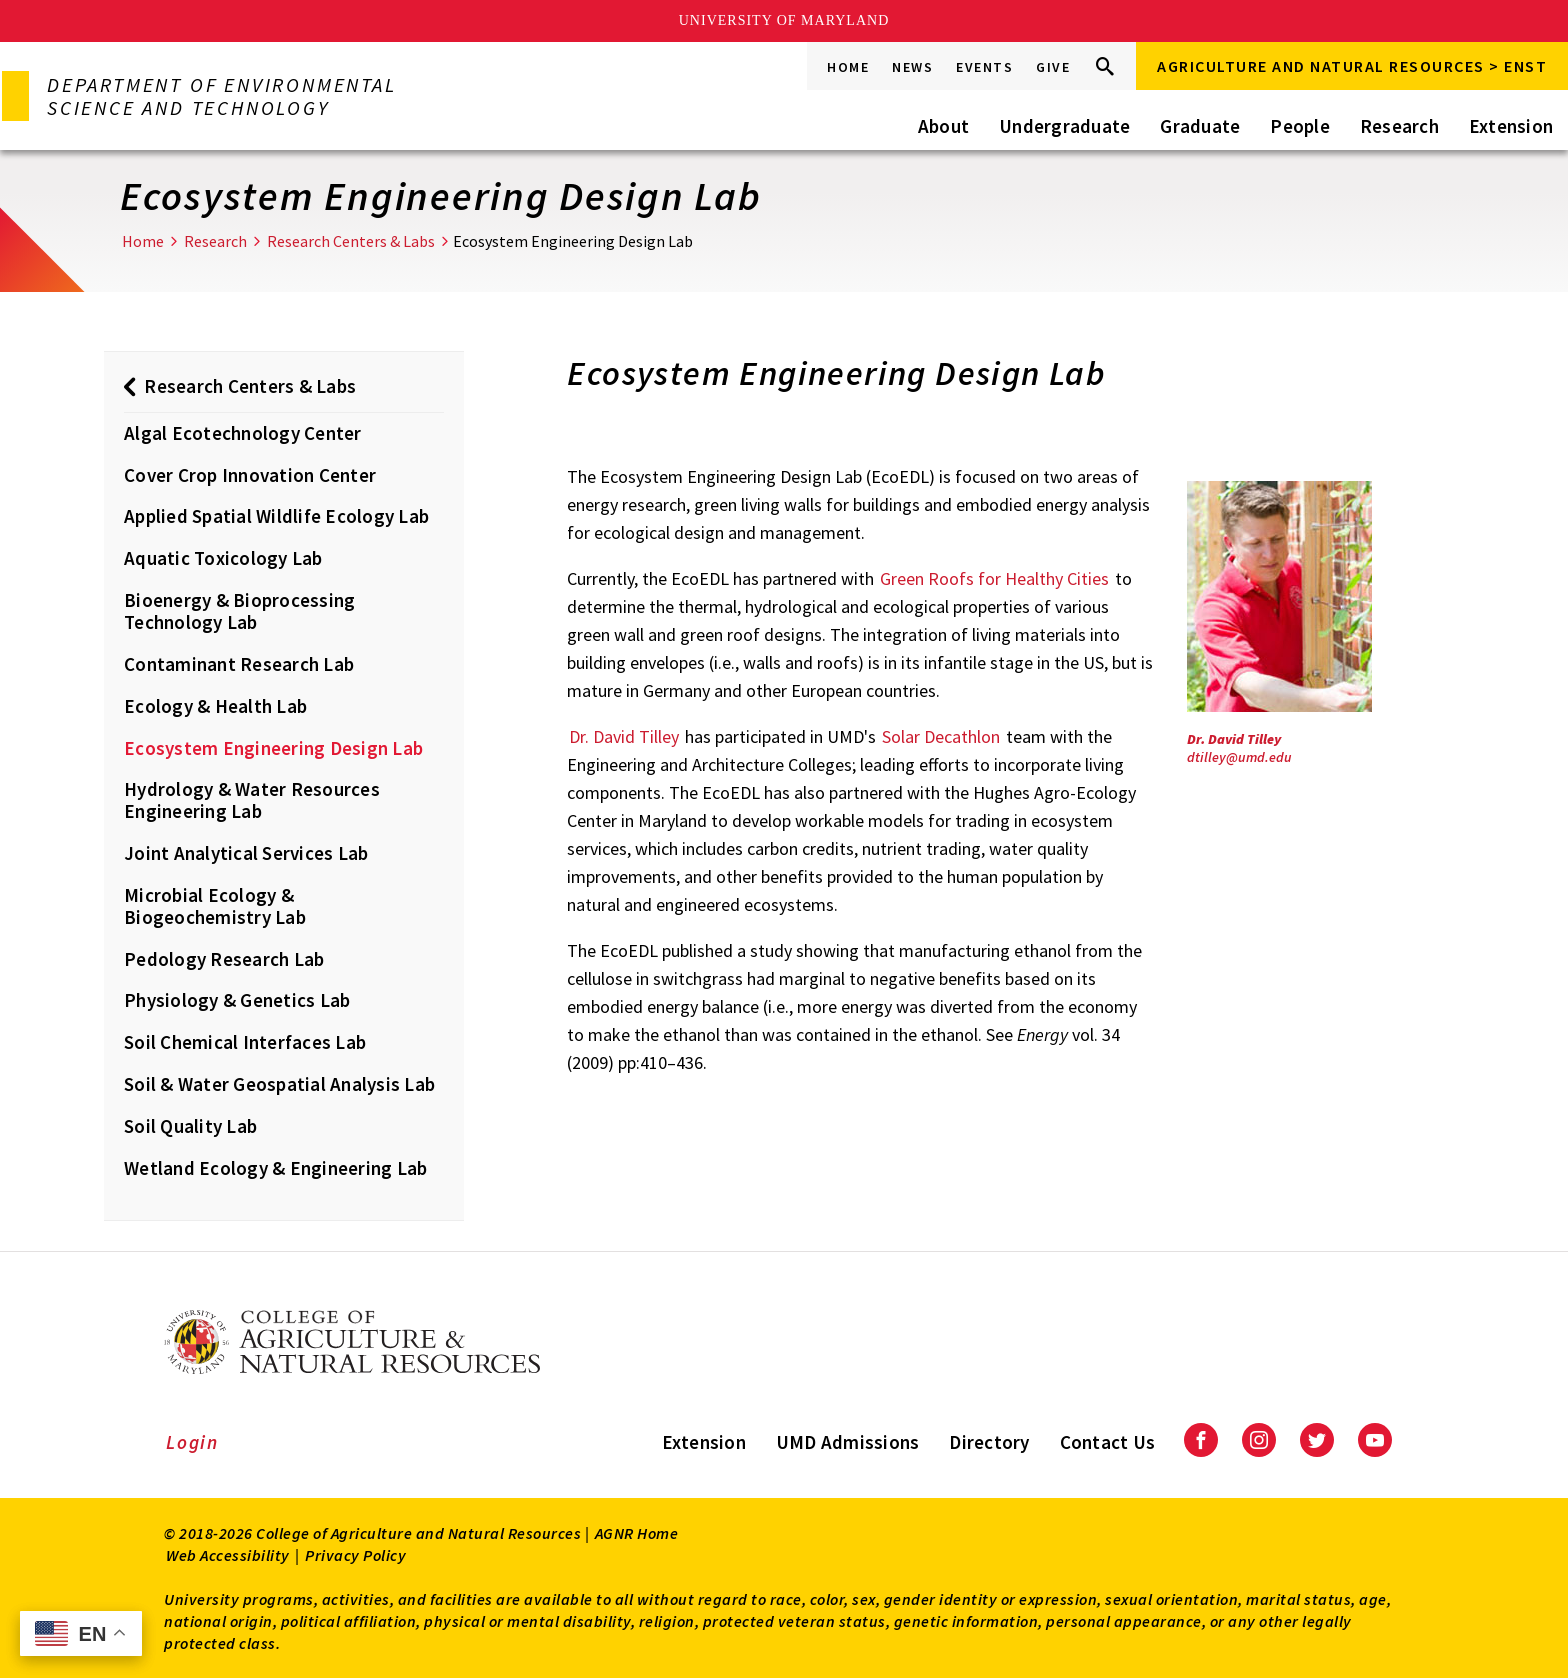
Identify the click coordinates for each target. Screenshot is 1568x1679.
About (943, 126)
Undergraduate (1064, 126)
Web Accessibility (228, 1555)
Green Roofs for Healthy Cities (994, 578)
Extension (1511, 126)
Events (984, 67)
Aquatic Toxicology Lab (223, 558)
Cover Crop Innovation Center (250, 475)
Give (1053, 67)
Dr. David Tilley (624, 736)
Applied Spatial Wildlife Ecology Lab (276, 516)
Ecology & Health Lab (215, 706)
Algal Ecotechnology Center (243, 433)
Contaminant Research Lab (239, 664)
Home (848, 67)
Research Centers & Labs (351, 241)
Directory (989, 1442)
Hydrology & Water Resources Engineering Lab (252, 800)
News (912, 67)
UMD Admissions (848, 1442)
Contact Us (1108, 1442)
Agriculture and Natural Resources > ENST (1352, 66)
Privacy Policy (355, 1555)
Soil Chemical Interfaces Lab (245, 1042)
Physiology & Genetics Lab (237, 1000)
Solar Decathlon (941, 736)
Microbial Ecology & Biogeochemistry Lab (215, 906)
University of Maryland (784, 20)
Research (1399, 126)
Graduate (1200, 126)
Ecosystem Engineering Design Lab (273, 748)
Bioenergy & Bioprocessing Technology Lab (239, 611)
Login (192, 1442)
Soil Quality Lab (190, 1126)
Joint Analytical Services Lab (246, 853)
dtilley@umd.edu (1239, 757)
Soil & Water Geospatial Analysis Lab (279, 1084)
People (1300, 126)
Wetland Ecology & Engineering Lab (275, 1168)
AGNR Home (637, 1533)
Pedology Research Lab (224, 959)
